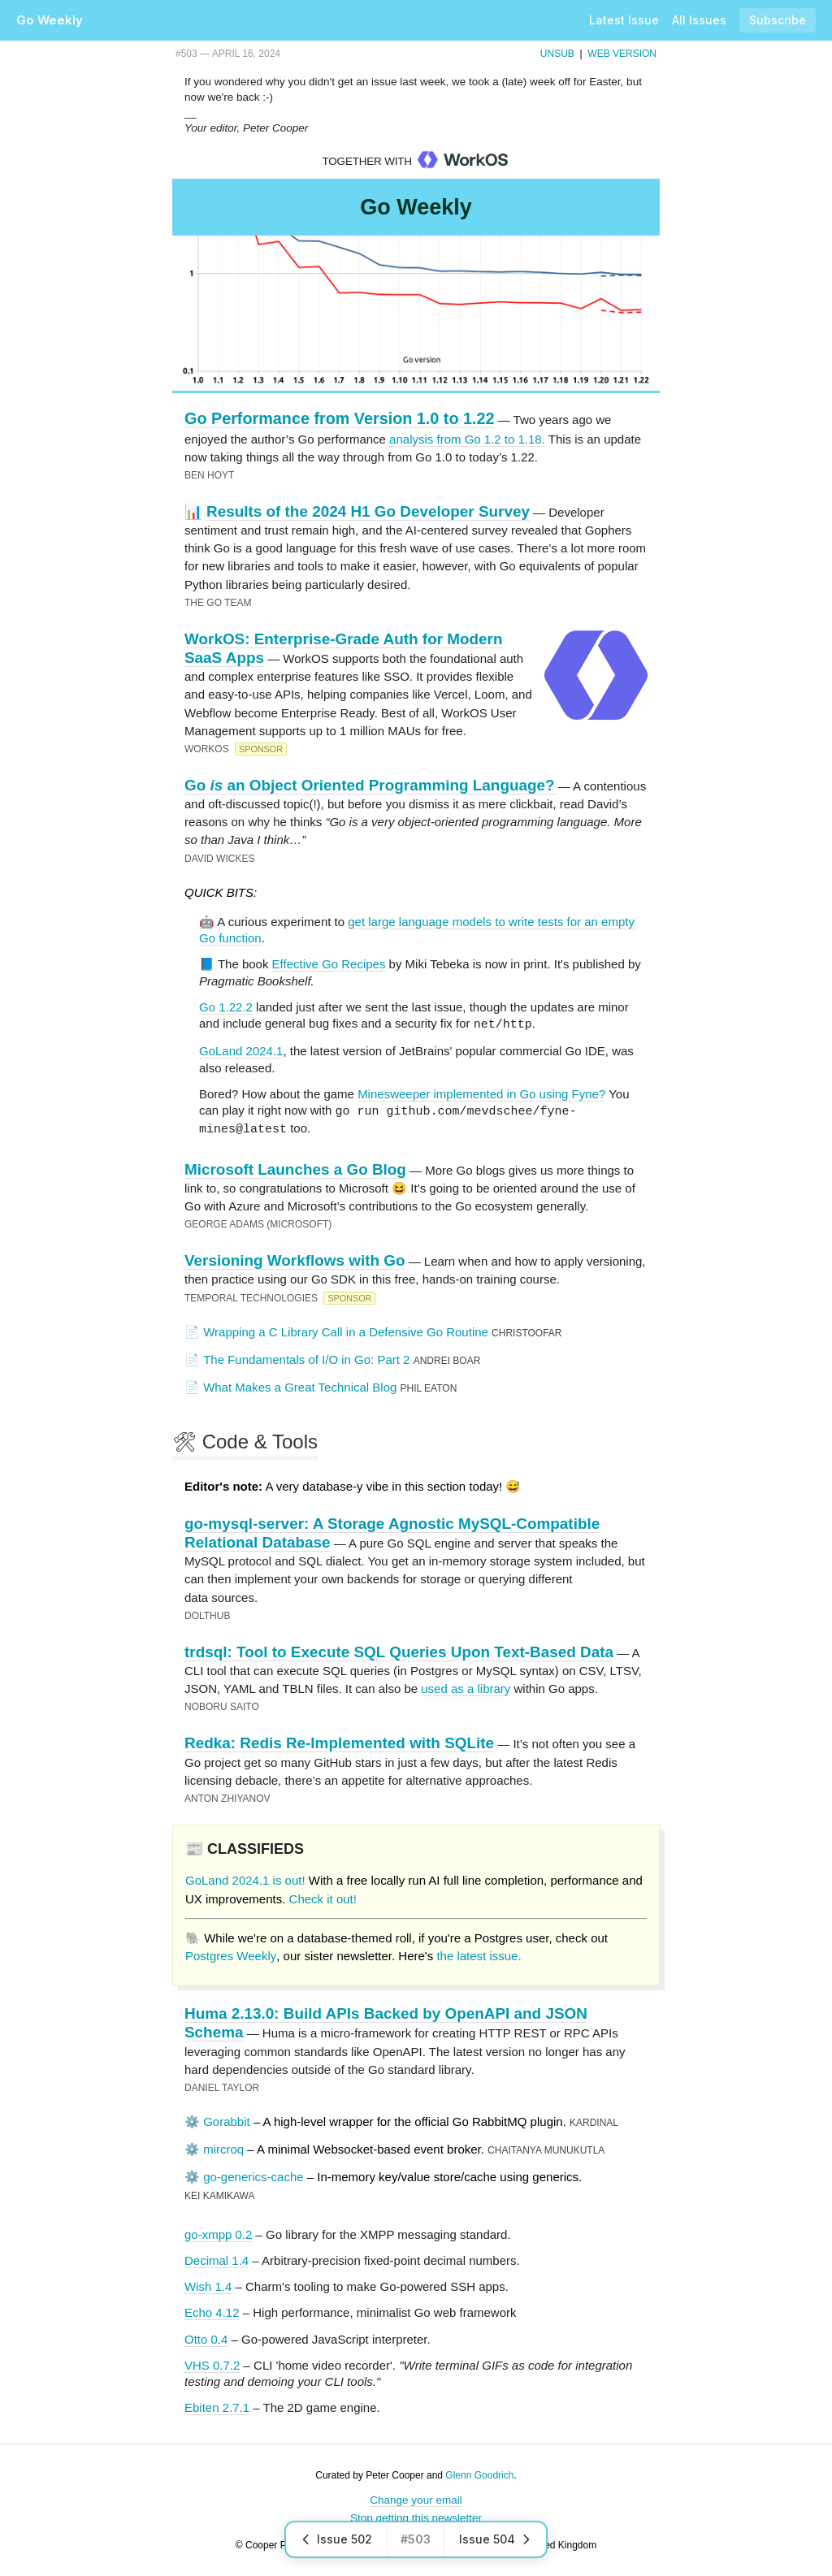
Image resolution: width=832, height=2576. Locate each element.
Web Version (621, 53)
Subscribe (777, 20)
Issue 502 (336, 2539)
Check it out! (323, 1896)
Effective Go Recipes (329, 964)
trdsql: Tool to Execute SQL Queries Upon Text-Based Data (398, 1649)
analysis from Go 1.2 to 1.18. (467, 439)
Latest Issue (624, 20)
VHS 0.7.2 (212, 2363)
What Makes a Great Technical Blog (299, 1385)
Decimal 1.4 (216, 2258)
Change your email (416, 2498)
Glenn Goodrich (479, 2473)
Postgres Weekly (230, 1953)
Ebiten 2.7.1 (216, 2405)
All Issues (699, 20)
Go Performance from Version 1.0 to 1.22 (339, 418)
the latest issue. (478, 1953)
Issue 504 (495, 2539)
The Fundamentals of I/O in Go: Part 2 (306, 1357)
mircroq (223, 2147)
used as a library (465, 1686)
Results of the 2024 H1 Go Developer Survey (368, 511)
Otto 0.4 (206, 2337)
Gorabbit (226, 2119)
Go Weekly (49, 20)
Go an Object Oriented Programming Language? (369, 785)
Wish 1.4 (208, 2284)
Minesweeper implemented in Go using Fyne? (481, 1093)
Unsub (557, 53)
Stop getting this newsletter (416, 2515)
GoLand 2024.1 (241, 1050)
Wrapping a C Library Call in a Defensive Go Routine (345, 1329)
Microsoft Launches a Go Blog (295, 1166)
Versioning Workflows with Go (294, 1257)
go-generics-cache (253, 2174)
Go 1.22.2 (226, 1007)
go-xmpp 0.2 (218, 2232)
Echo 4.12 (212, 2310)
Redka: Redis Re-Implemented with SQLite (339, 1740)
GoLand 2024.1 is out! (245, 1878)
